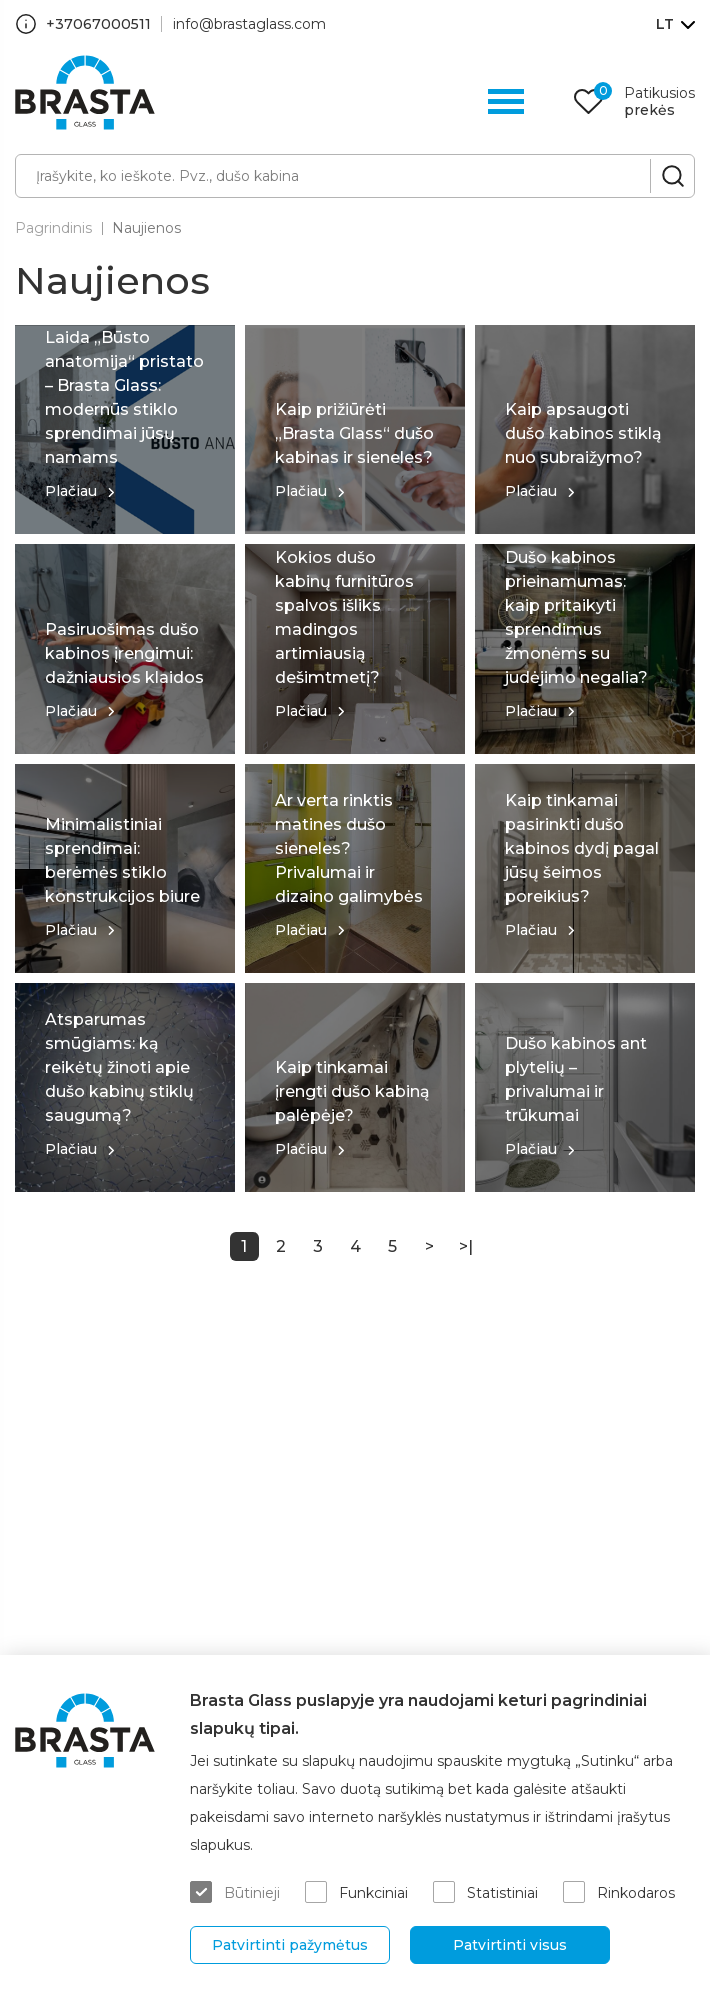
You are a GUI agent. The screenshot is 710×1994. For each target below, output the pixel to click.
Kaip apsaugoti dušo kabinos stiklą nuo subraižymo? (583, 433)
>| (466, 1246)
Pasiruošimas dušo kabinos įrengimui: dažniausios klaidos (124, 653)
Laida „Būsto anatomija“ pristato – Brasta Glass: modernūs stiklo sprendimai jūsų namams (124, 397)
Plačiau (71, 491)
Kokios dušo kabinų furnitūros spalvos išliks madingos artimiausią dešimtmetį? (344, 617)
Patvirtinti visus (510, 1945)
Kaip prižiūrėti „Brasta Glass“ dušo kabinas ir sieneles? (354, 433)
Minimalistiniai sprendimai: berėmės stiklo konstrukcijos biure (122, 860)
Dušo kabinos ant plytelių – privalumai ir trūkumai (576, 1079)
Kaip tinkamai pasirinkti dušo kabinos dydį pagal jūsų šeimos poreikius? (582, 848)
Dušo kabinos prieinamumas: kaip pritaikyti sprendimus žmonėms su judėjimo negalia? (576, 617)
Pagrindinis (53, 228)
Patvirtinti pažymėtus (290, 1945)
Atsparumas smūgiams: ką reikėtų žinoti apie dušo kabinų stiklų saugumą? (119, 1067)
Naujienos (146, 228)
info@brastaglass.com (249, 24)
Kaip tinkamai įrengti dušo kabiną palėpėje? (352, 1091)
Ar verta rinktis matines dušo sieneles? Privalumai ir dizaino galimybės (349, 848)
